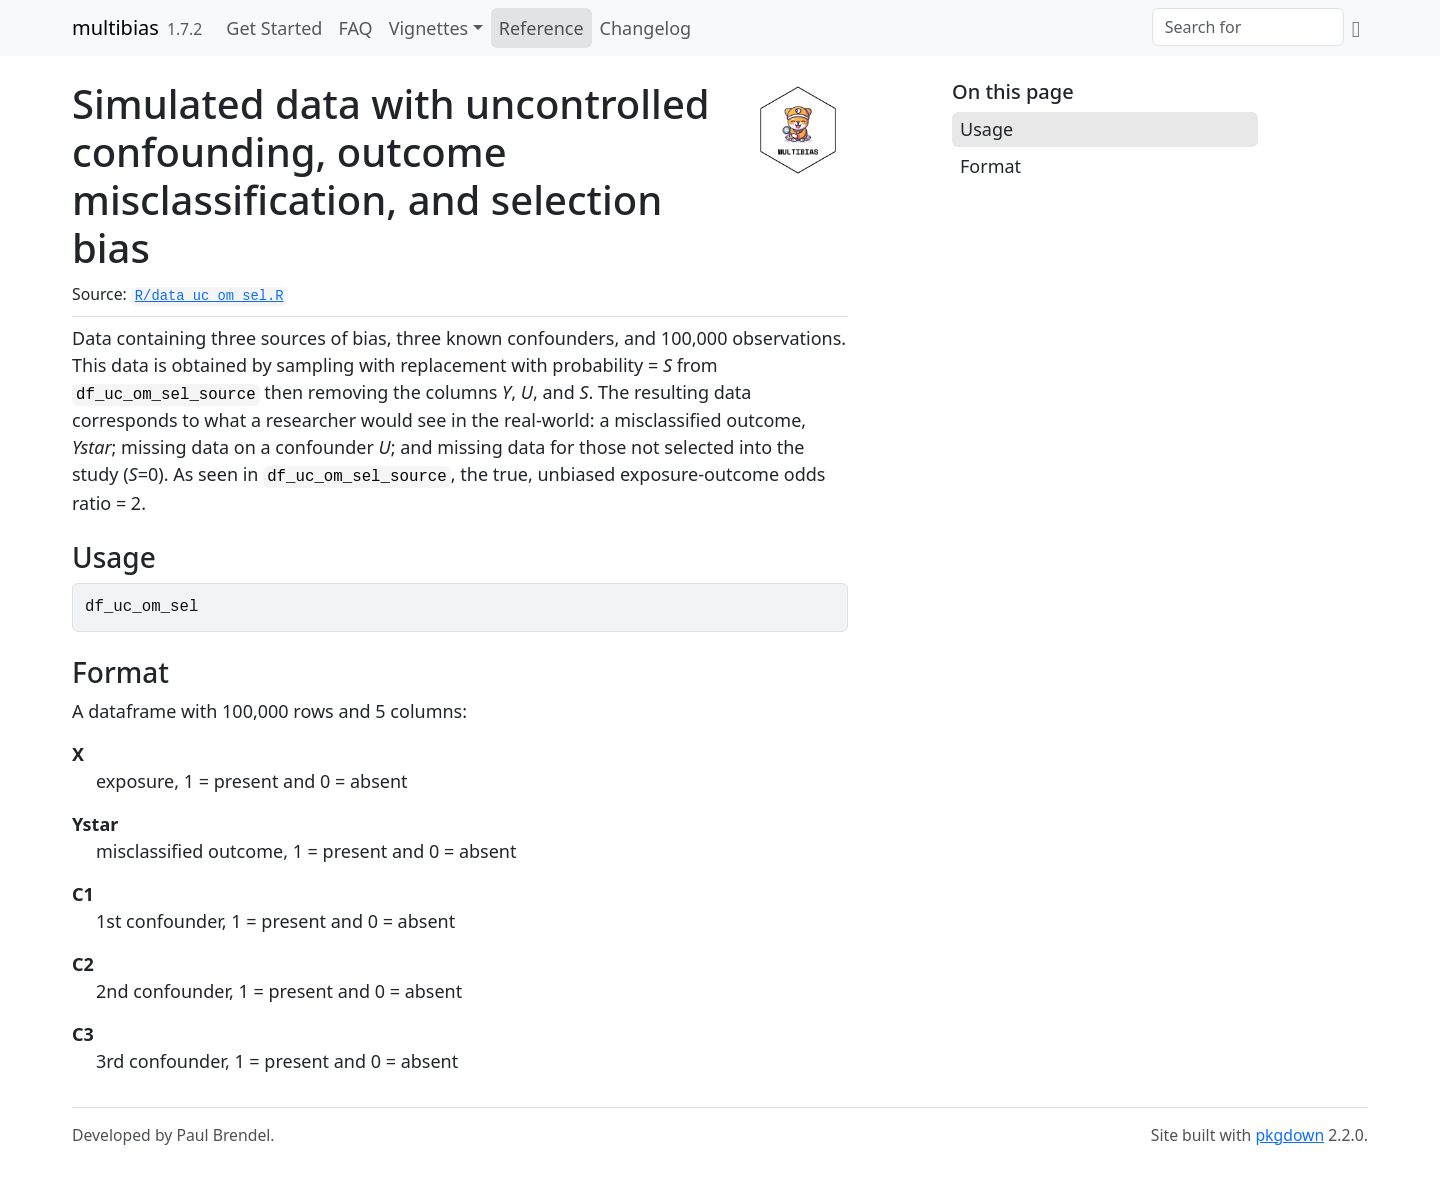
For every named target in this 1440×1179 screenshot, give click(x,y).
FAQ (355, 28)
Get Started (274, 28)
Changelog (646, 28)
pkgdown (1289, 1135)
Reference (541, 28)
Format (990, 166)
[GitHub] (1356, 28)
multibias (115, 27)
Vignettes (429, 28)
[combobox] (1248, 27)
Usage (986, 129)
